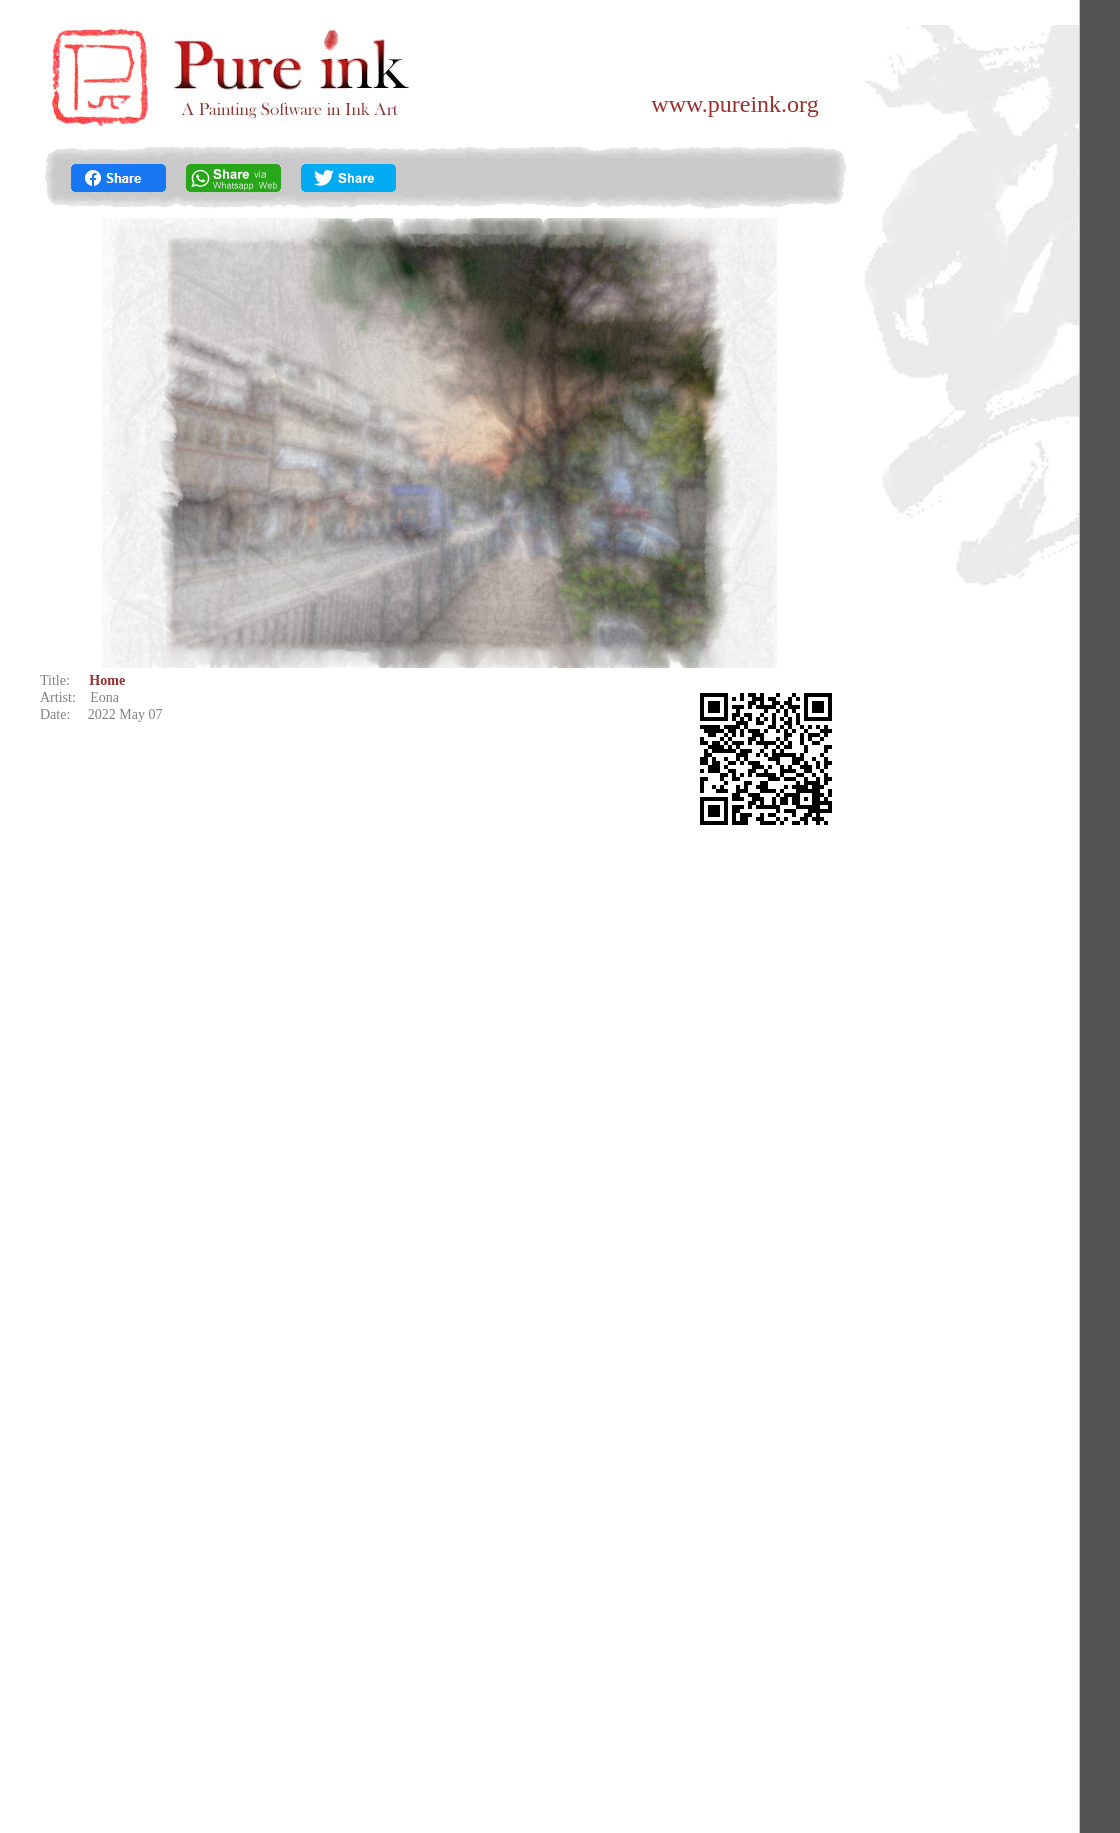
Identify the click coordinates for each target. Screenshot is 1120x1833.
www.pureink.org (734, 104)
